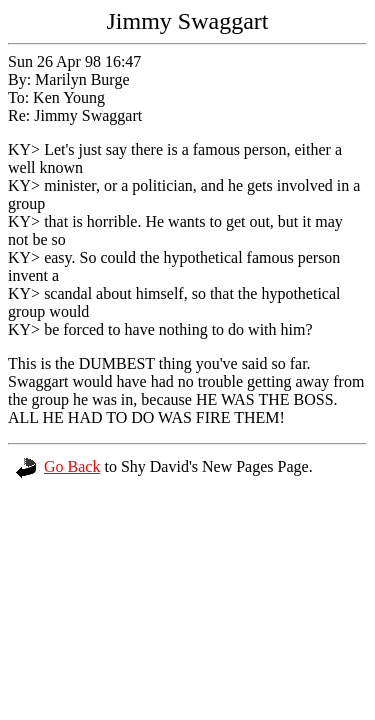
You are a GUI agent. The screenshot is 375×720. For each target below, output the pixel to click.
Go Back (58, 466)
